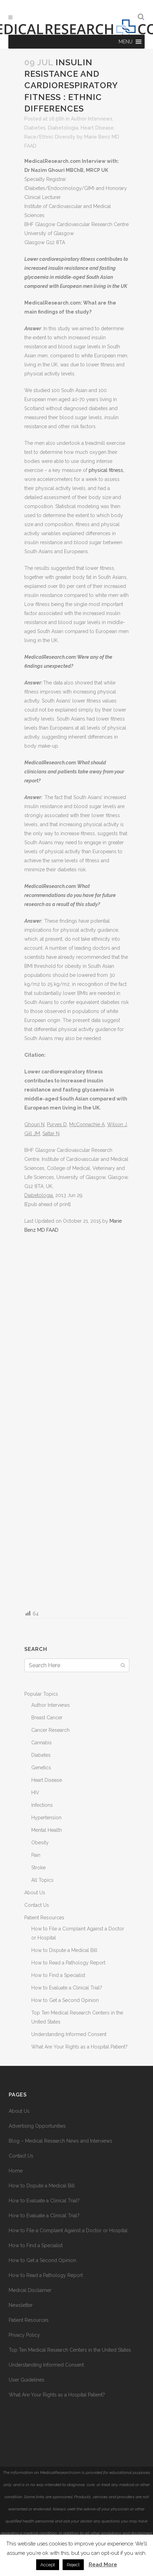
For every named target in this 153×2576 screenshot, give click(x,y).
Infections (42, 1805)
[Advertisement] (76, 1421)
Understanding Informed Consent (68, 2034)
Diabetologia (63, 128)
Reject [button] (73, 2564)
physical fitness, (106, 470)
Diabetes (35, 128)
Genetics (41, 1767)
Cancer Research (50, 1730)
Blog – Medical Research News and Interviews (60, 2141)
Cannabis (41, 1742)
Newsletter (21, 2305)
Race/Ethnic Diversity (49, 137)
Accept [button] (47, 2564)
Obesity (40, 1842)
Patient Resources (44, 1917)
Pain (35, 1855)
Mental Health (46, 1830)
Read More (103, 2564)
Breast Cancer (47, 1717)
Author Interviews (91, 119)
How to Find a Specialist (58, 1975)
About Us (34, 1892)
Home (16, 2171)
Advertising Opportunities (37, 2126)
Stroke (38, 1867)
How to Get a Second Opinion (65, 2000)
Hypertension (46, 1817)
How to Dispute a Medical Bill (64, 1950)
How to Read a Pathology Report (68, 1963)
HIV (35, 1792)
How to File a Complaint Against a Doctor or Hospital (68, 2230)
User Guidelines (27, 2380)
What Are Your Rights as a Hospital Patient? (79, 2047)
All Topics (42, 1880)
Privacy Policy (24, 2335)
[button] (125, 42)
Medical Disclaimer (30, 2290)
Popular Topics (41, 1694)
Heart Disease (97, 128)
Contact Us (36, 1905)
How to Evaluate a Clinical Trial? (66, 1988)
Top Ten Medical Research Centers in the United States (70, 2350)
